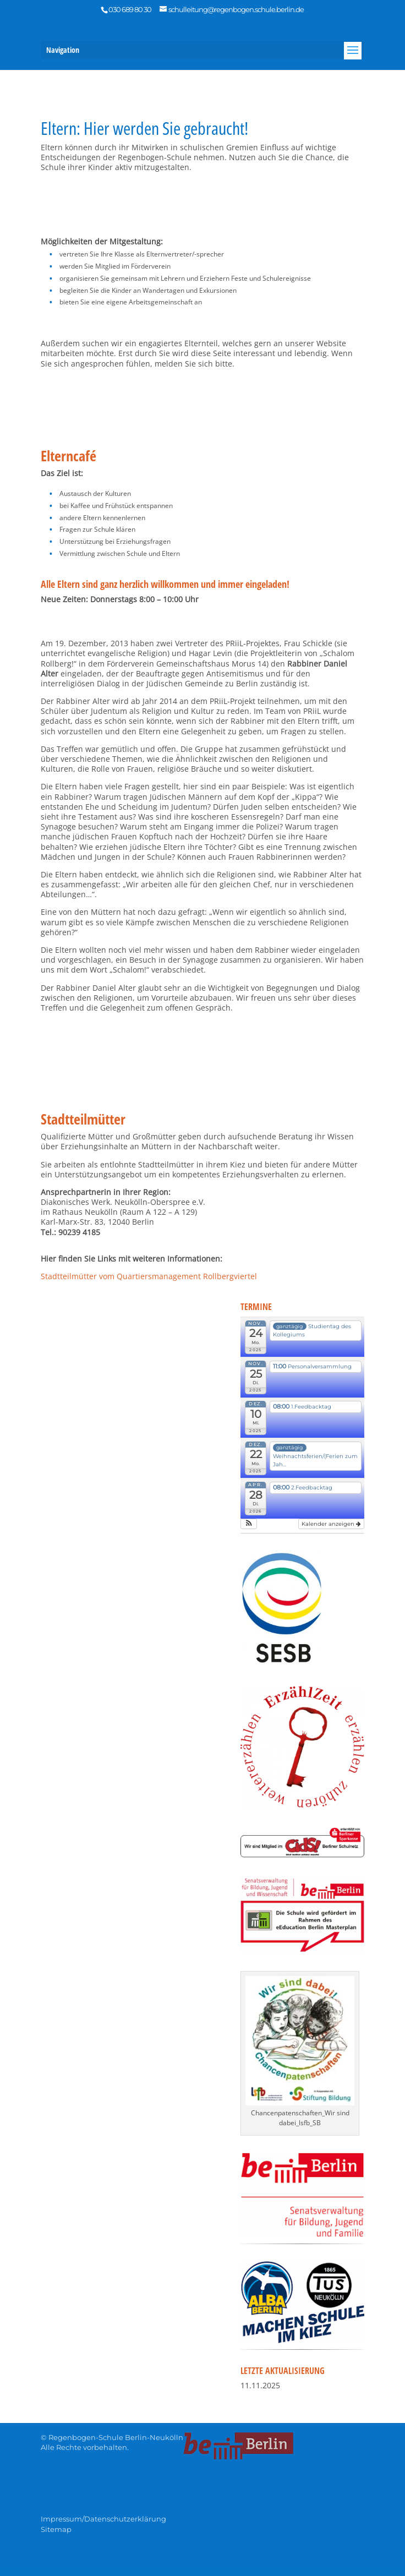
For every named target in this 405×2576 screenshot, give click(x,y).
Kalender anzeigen (331, 1523)
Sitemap (56, 2529)
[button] (248, 1524)
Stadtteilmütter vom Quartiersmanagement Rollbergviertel (149, 1276)
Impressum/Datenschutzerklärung (103, 2518)
